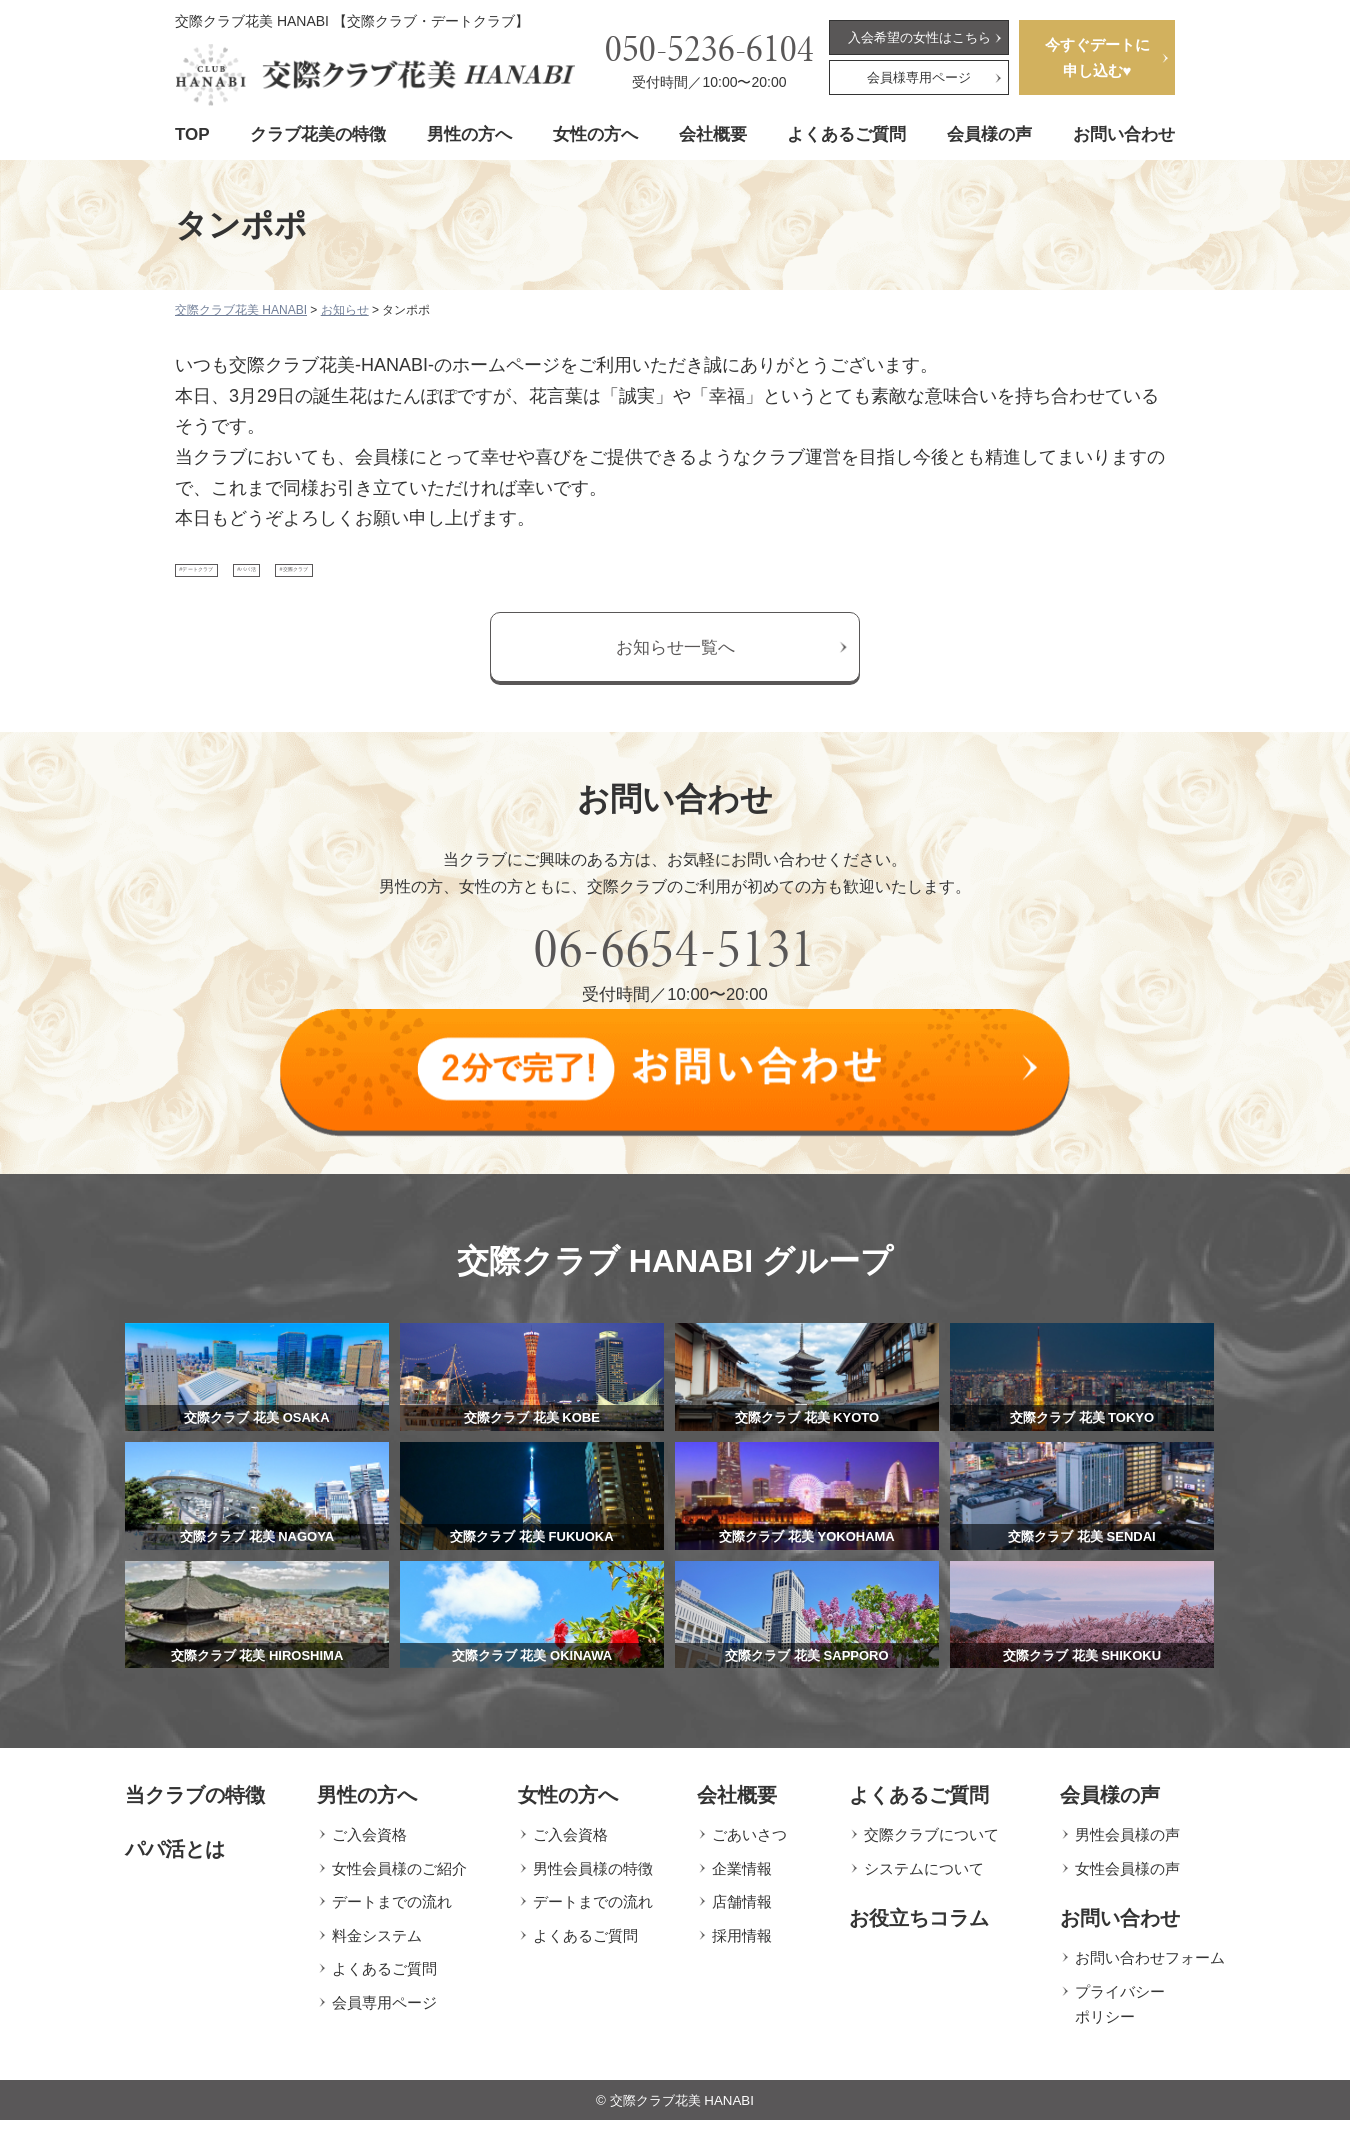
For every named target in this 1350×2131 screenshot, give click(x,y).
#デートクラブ (240, 580)
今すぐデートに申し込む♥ (1097, 57)
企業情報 (742, 1878)
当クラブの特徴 (195, 1806)
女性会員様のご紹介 (399, 1878)
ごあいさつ (749, 1845)
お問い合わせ (1124, 134)
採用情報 (742, 1945)
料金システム (377, 1945)
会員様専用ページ (919, 77)
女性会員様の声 (1127, 1878)
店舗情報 (742, 1912)
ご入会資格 (369, 1845)
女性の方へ (595, 134)
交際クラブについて (931, 1845)
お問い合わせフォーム (1150, 1968)
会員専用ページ (384, 2012)
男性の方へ (469, 134)
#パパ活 (360, 580)
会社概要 (713, 134)
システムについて (924, 1878)
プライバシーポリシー (1120, 2014)
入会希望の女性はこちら (919, 37)
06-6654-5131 (675, 970)
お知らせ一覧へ (675, 668)
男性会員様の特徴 (593, 1878)
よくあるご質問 (846, 134)
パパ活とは (175, 1860)
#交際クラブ (473, 580)
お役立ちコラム (919, 1929)
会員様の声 (989, 134)
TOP (192, 134)
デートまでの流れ (392, 1912)
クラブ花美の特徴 (318, 134)
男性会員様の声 (1127, 1845)
